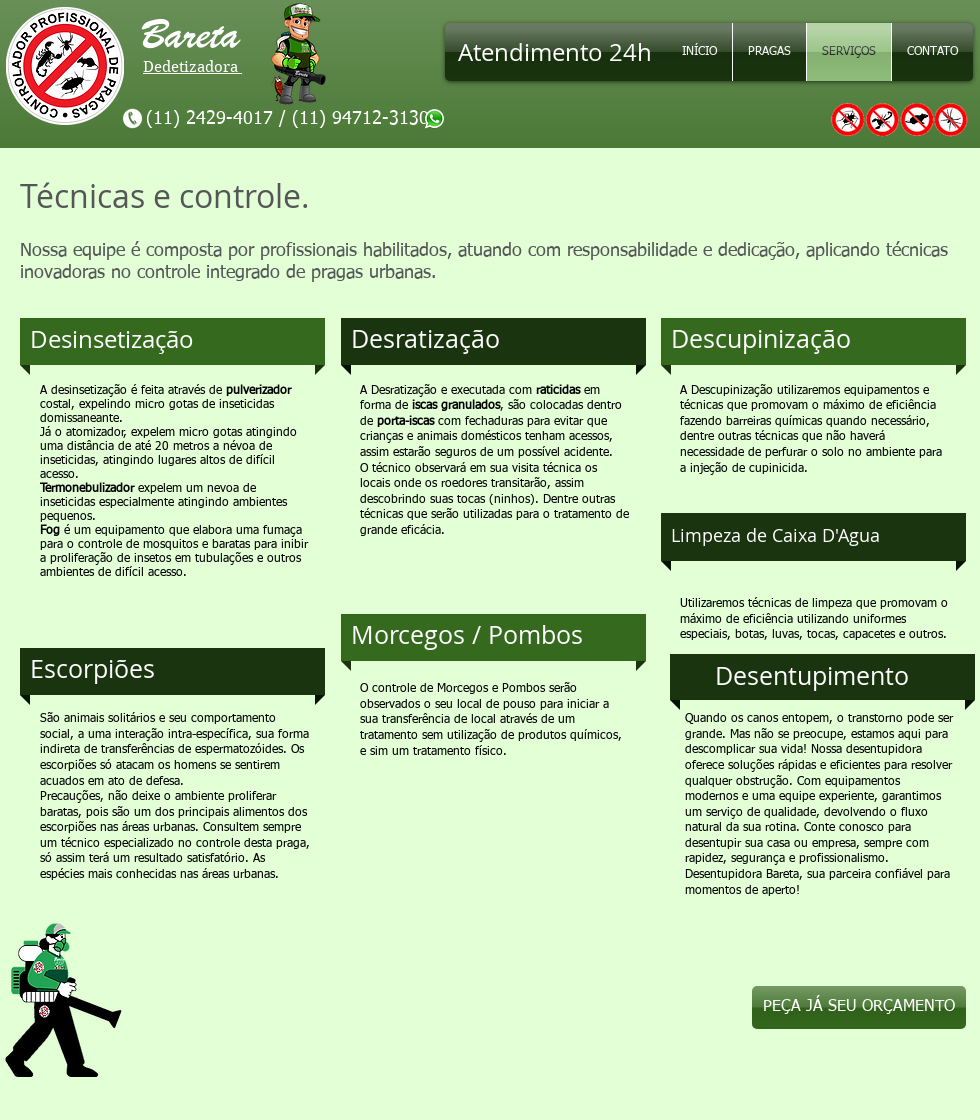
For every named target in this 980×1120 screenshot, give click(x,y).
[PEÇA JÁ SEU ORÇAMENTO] (859, 1007)
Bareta (201, 35)
